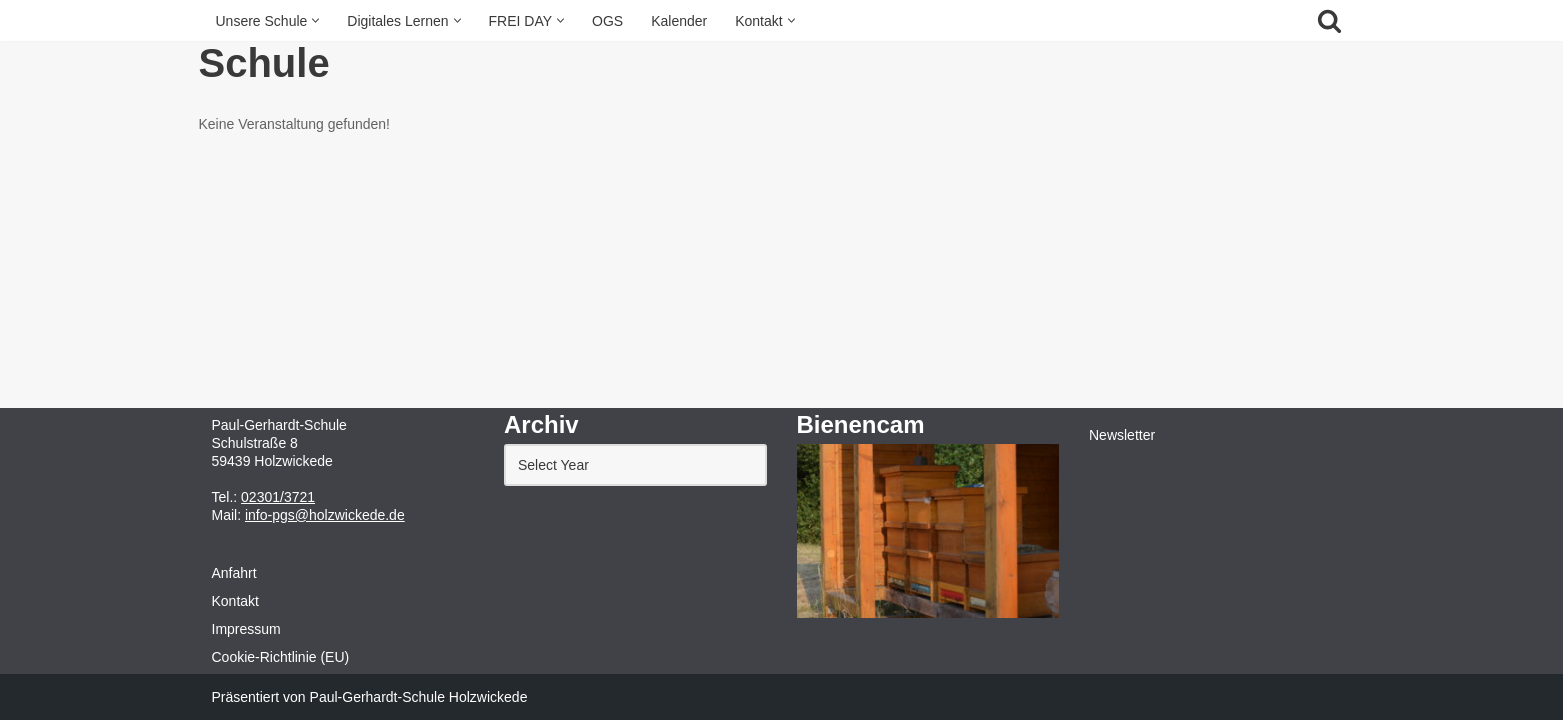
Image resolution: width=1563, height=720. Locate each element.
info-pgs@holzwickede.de (325, 515)
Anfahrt (234, 573)
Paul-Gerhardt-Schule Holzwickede (419, 697)
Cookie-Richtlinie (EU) (281, 657)
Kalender (679, 21)
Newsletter (1122, 435)
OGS (607, 21)
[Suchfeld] (1329, 20)
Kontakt (235, 601)
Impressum (246, 629)
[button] (315, 20)
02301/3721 (278, 497)
